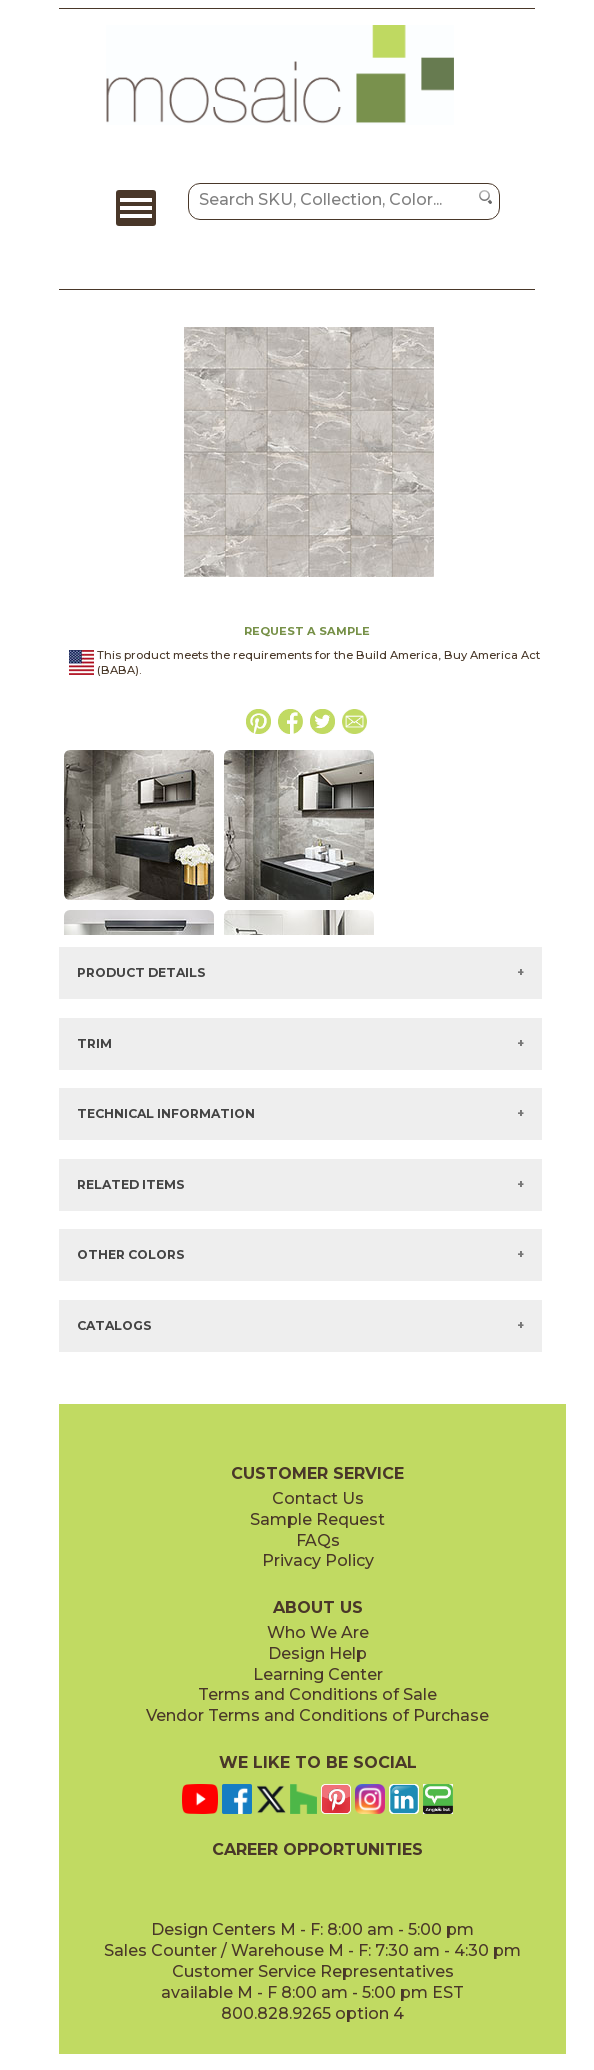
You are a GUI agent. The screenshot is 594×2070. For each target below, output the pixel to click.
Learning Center (318, 1674)
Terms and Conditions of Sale (317, 1694)
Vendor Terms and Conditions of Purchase (317, 1715)
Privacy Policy (318, 1560)
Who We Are (318, 1632)
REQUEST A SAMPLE (307, 631)
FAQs (318, 1540)
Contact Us (318, 1498)
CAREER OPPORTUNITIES (317, 1849)
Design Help (317, 1653)
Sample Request (317, 1519)
